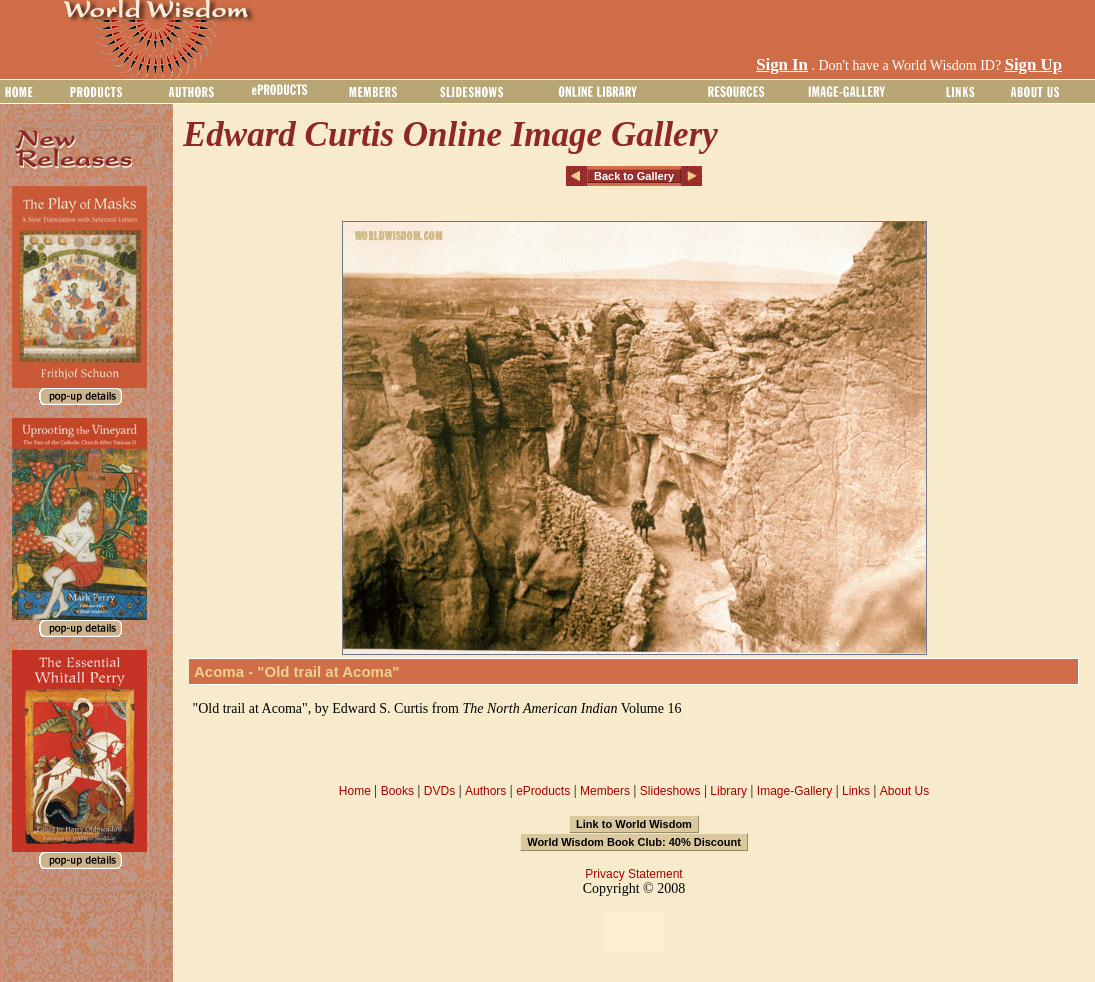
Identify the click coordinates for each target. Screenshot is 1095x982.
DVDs (439, 791)
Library (728, 791)
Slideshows (670, 791)
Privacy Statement (633, 874)
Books (397, 791)
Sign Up (1033, 64)
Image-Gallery (794, 791)
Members (605, 791)
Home (355, 791)
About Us (904, 791)
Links (856, 791)
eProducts (543, 791)
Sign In (782, 64)
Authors (485, 791)
